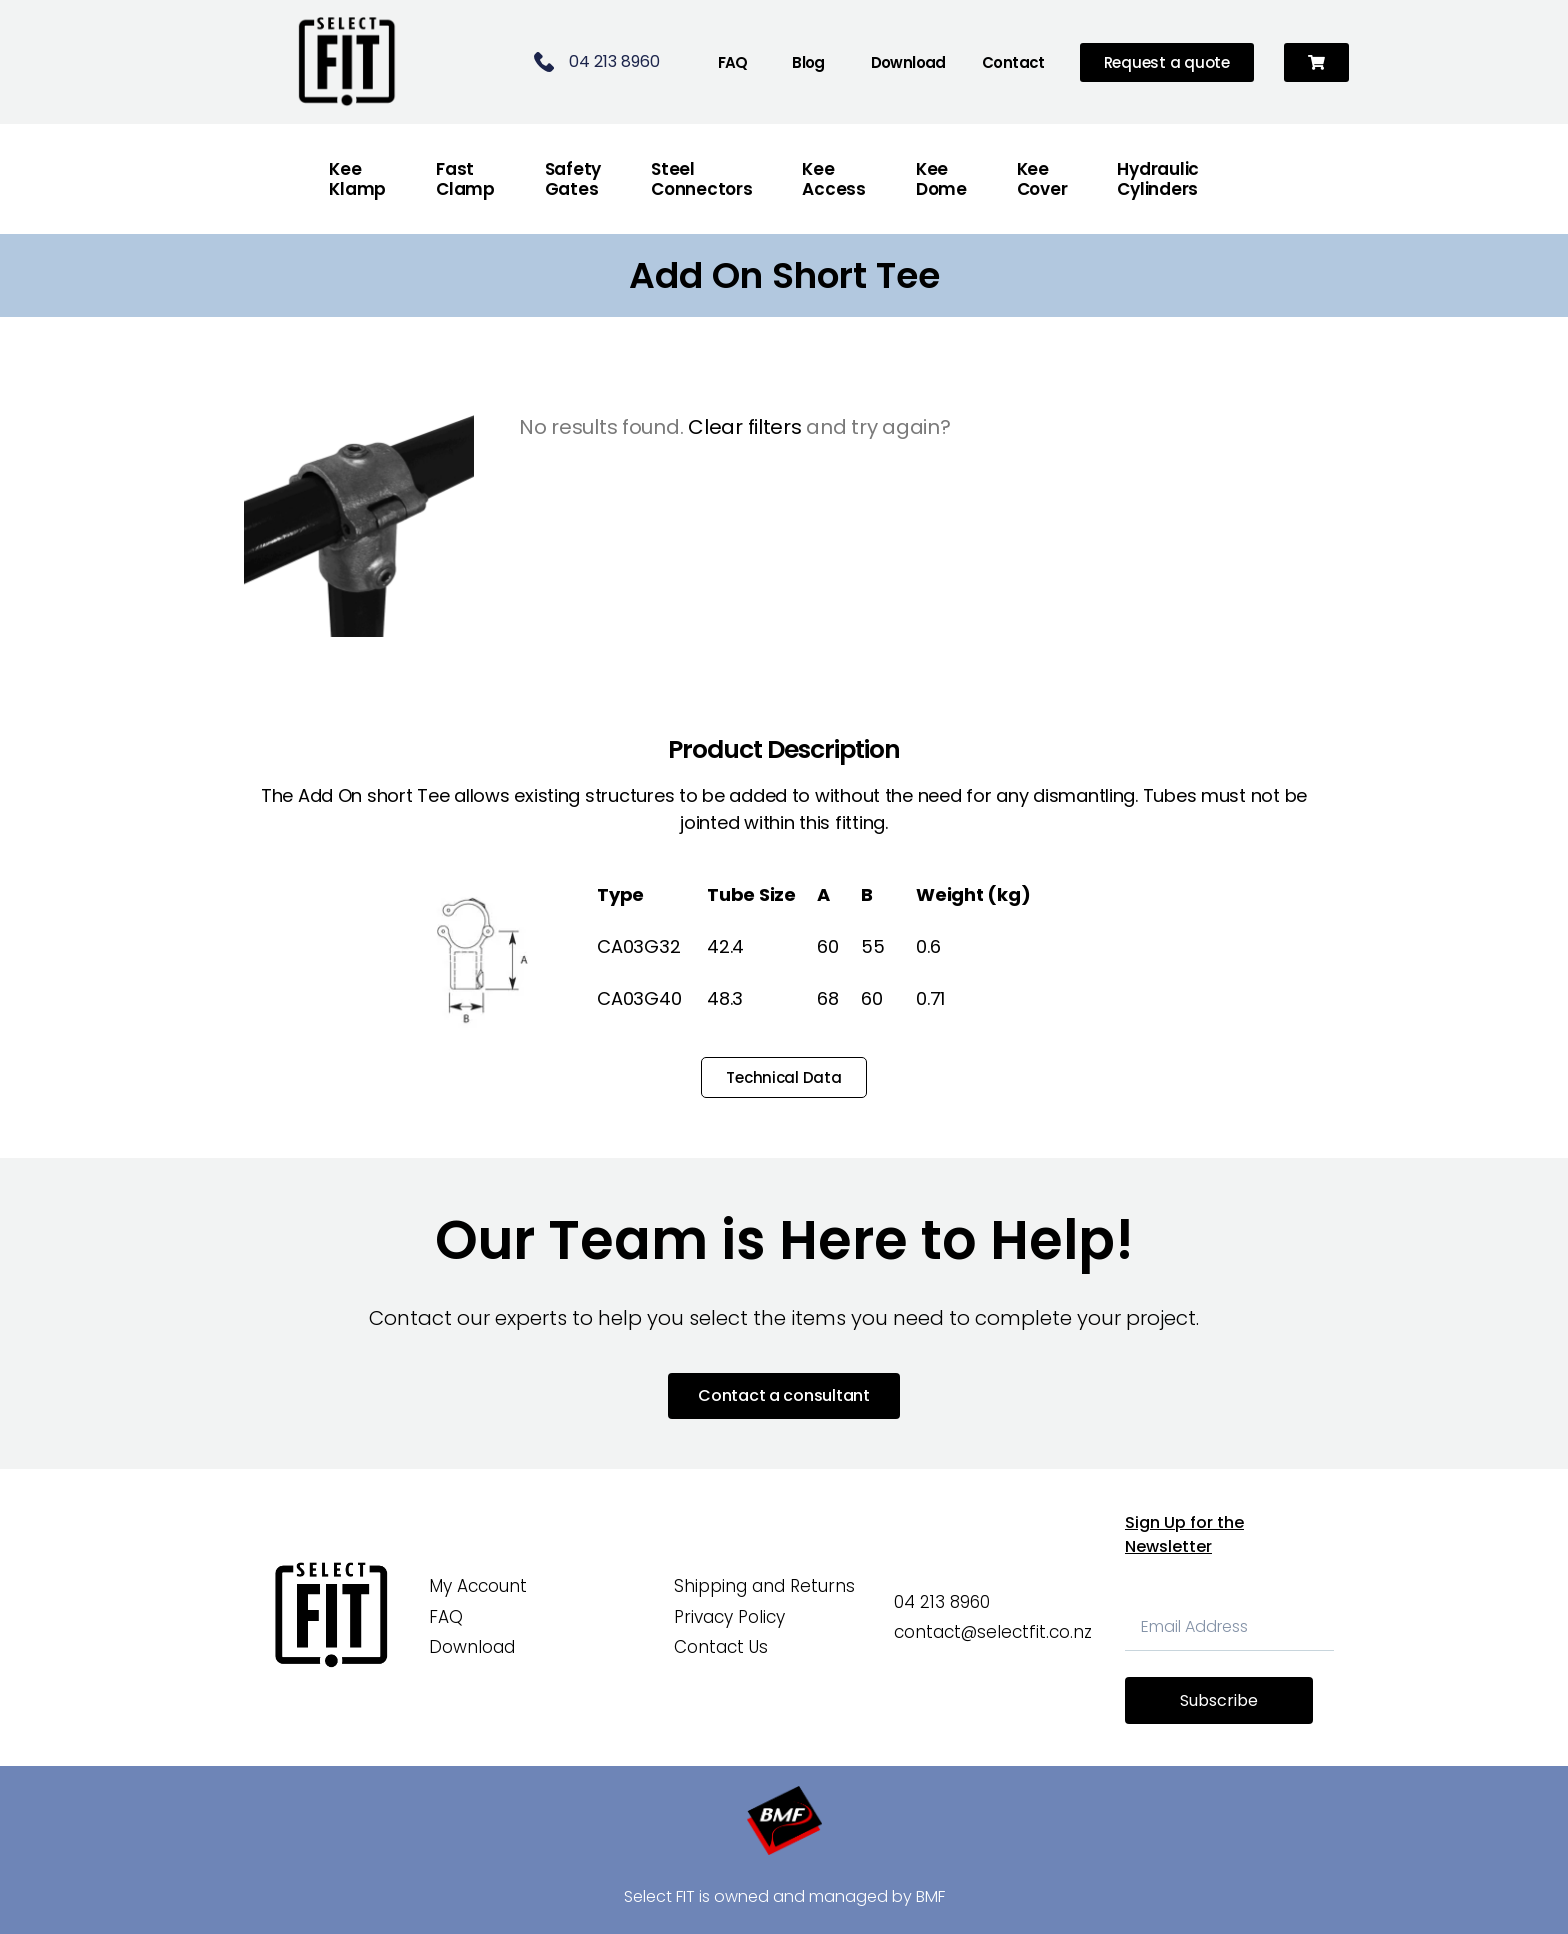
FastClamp (465, 179)
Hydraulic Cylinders (1158, 179)
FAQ (733, 62)
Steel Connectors (701, 179)
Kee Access (833, 179)
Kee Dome (941, 179)
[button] (1316, 62)
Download (908, 62)
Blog (808, 62)
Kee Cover (1042, 179)
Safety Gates (573, 179)
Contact (1013, 62)
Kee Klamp (357, 179)
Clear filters (745, 427)
